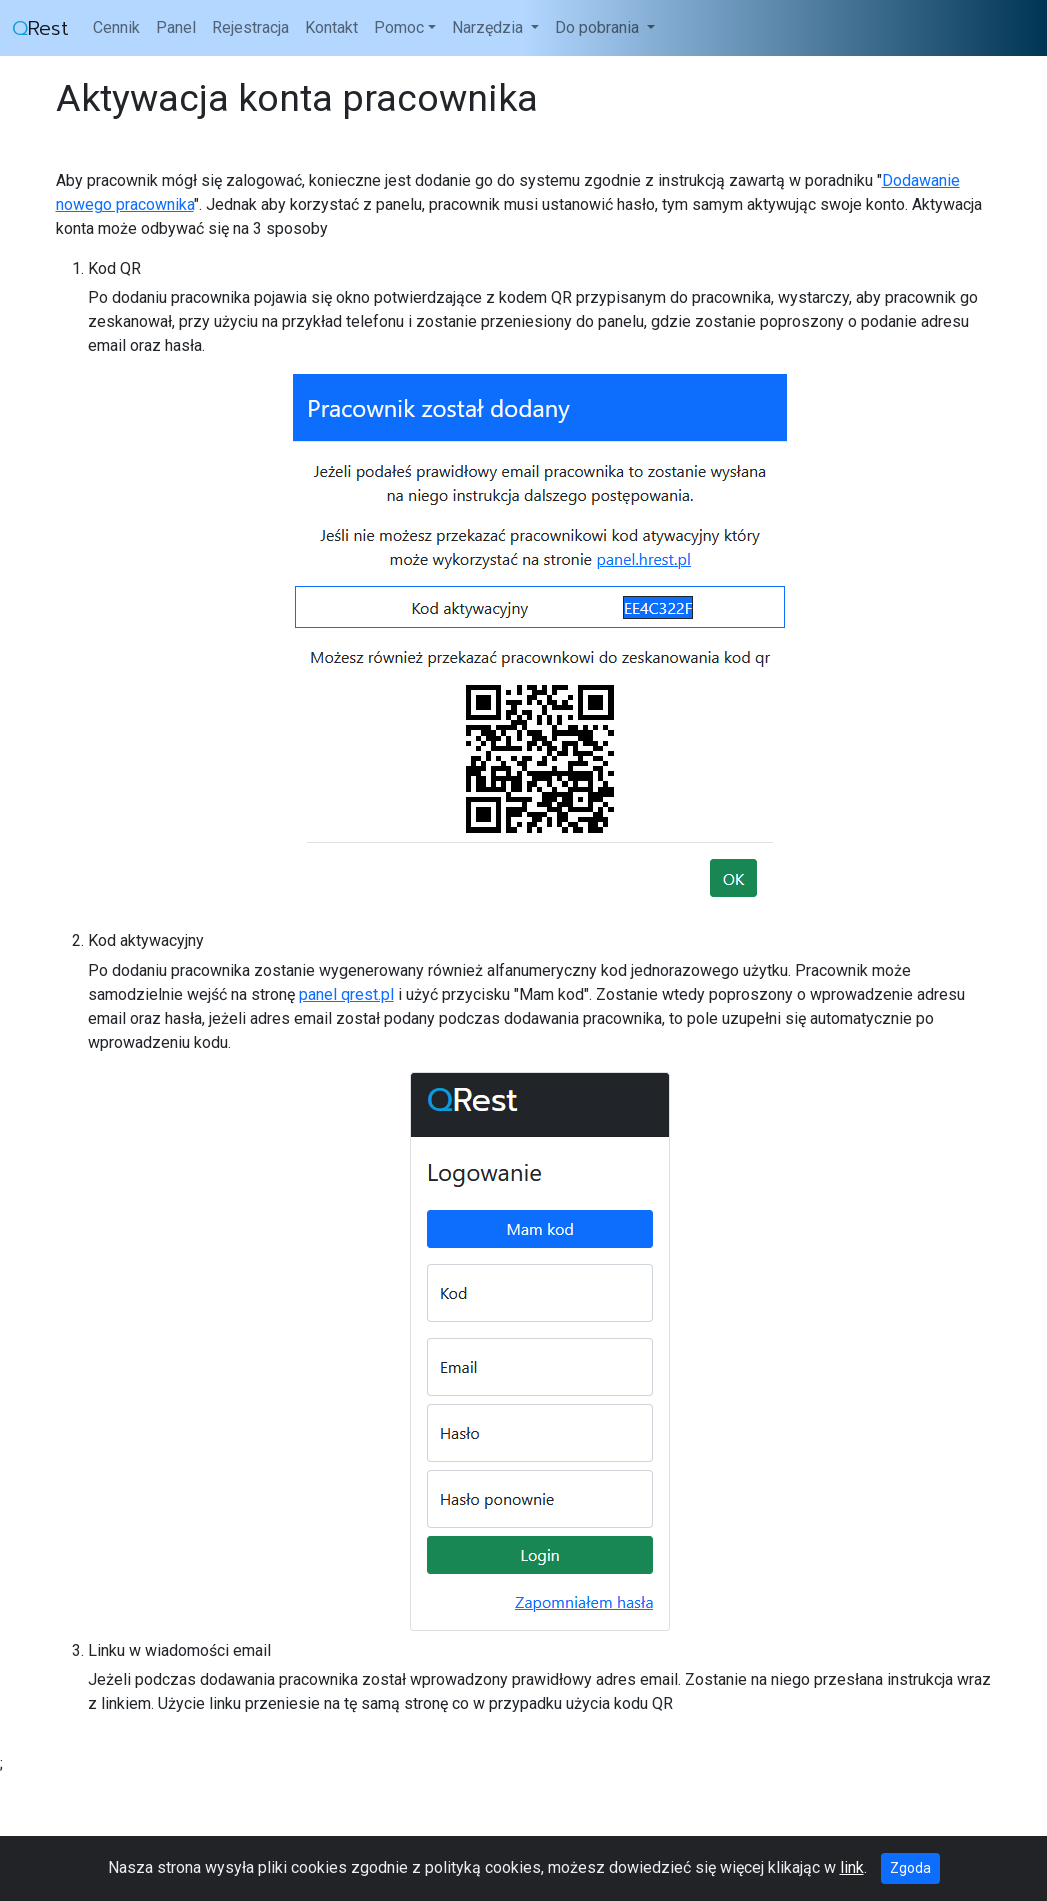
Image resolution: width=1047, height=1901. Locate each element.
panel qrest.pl (346, 994)
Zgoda (910, 1868)
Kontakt (331, 27)
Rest (40, 28)
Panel (176, 27)
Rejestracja (250, 27)
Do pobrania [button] (599, 27)
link (852, 1867)
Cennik (116, 27)
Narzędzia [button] (489, 27)
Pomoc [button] (399, 27)
